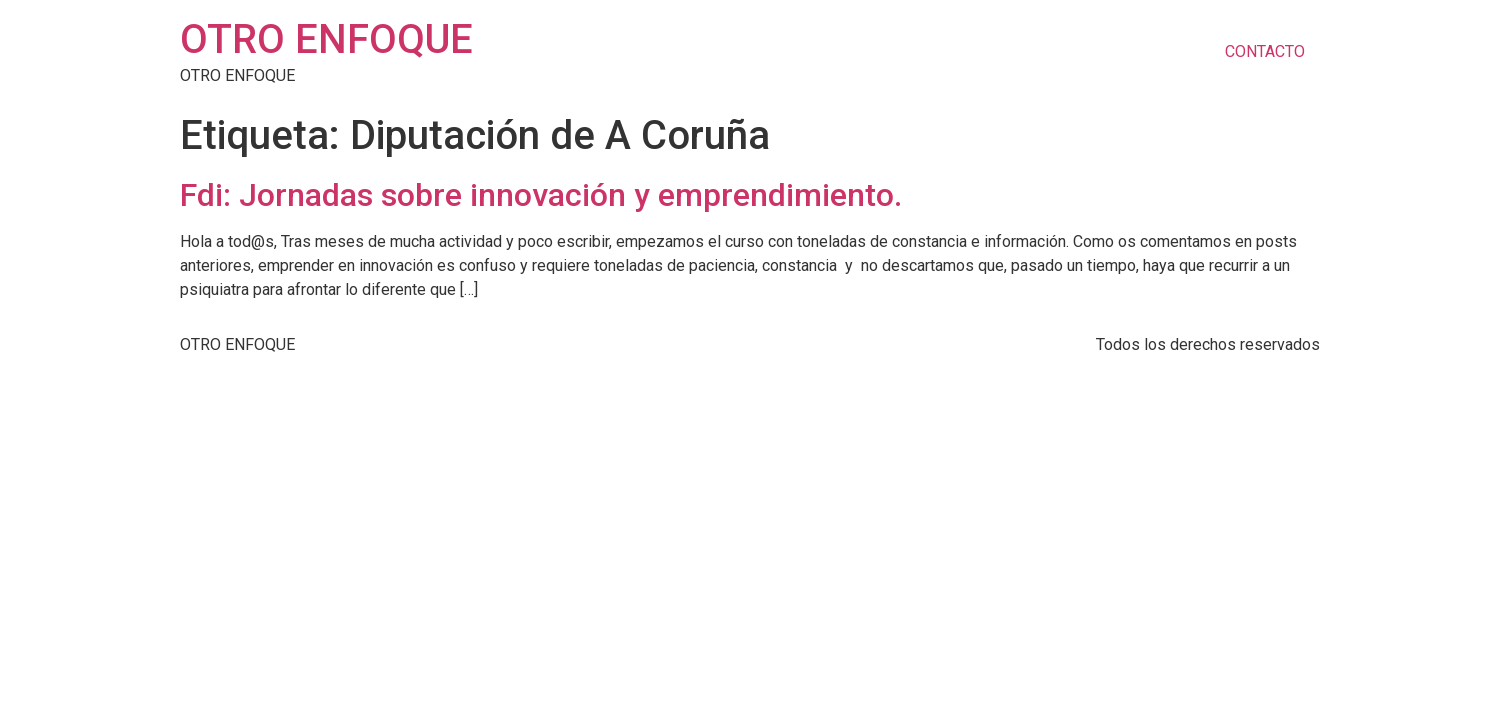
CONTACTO (1265, 51)
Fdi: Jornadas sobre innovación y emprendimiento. (541, 195)
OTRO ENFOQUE (326, 39)
